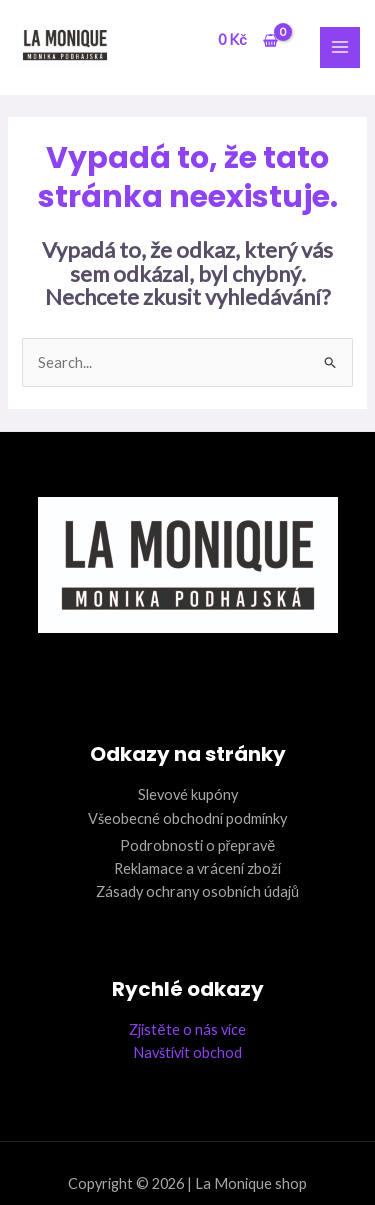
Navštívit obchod (187, 1052)
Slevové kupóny (188, 794)
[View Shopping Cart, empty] (247, 40)
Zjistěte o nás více (187, 1029)
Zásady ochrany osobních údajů (197, 891)
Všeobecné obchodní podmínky (187, 818)
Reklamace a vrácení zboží (197, 868)
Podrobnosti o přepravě (198, 845)
